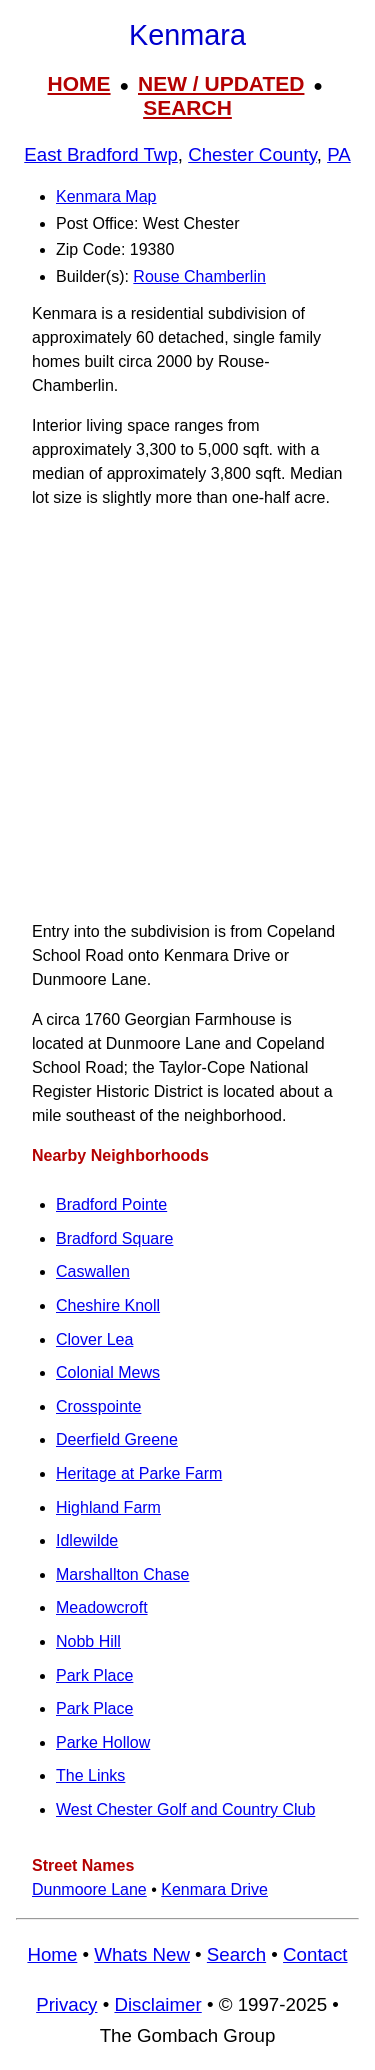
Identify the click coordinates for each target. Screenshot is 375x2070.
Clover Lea (94, 1339)
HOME (79, 83)
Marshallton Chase (122, 1574)
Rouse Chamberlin (199, 276)
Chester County (252, 154)
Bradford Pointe (111, 1204)
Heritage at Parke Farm (139, 1473)
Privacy (66, 2004)
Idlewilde (87, 1540)
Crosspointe (98, 1406)
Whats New (142, 1954)
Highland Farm (108, 1507)
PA (339, 154)
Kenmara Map (106, 196)
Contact (315, 1954)
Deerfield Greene (117, 1439)
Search (236, 1954)
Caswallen (93, 1271)
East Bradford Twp (101, 154)
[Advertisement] (187, 715)
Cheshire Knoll (108, 1305)
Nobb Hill (88, 1641)
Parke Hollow (103, 1742)
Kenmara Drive (214, 1889)
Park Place (94, 1675)
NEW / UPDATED (221, 83)
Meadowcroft (102, 1607)
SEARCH (187, 107)
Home (52, 1954)
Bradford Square (114, 1238)
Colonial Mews (108, 1372)
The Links (90, 1775)
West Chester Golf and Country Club (185, 1809)
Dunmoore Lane (89, 1889)
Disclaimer (157, 2004)
